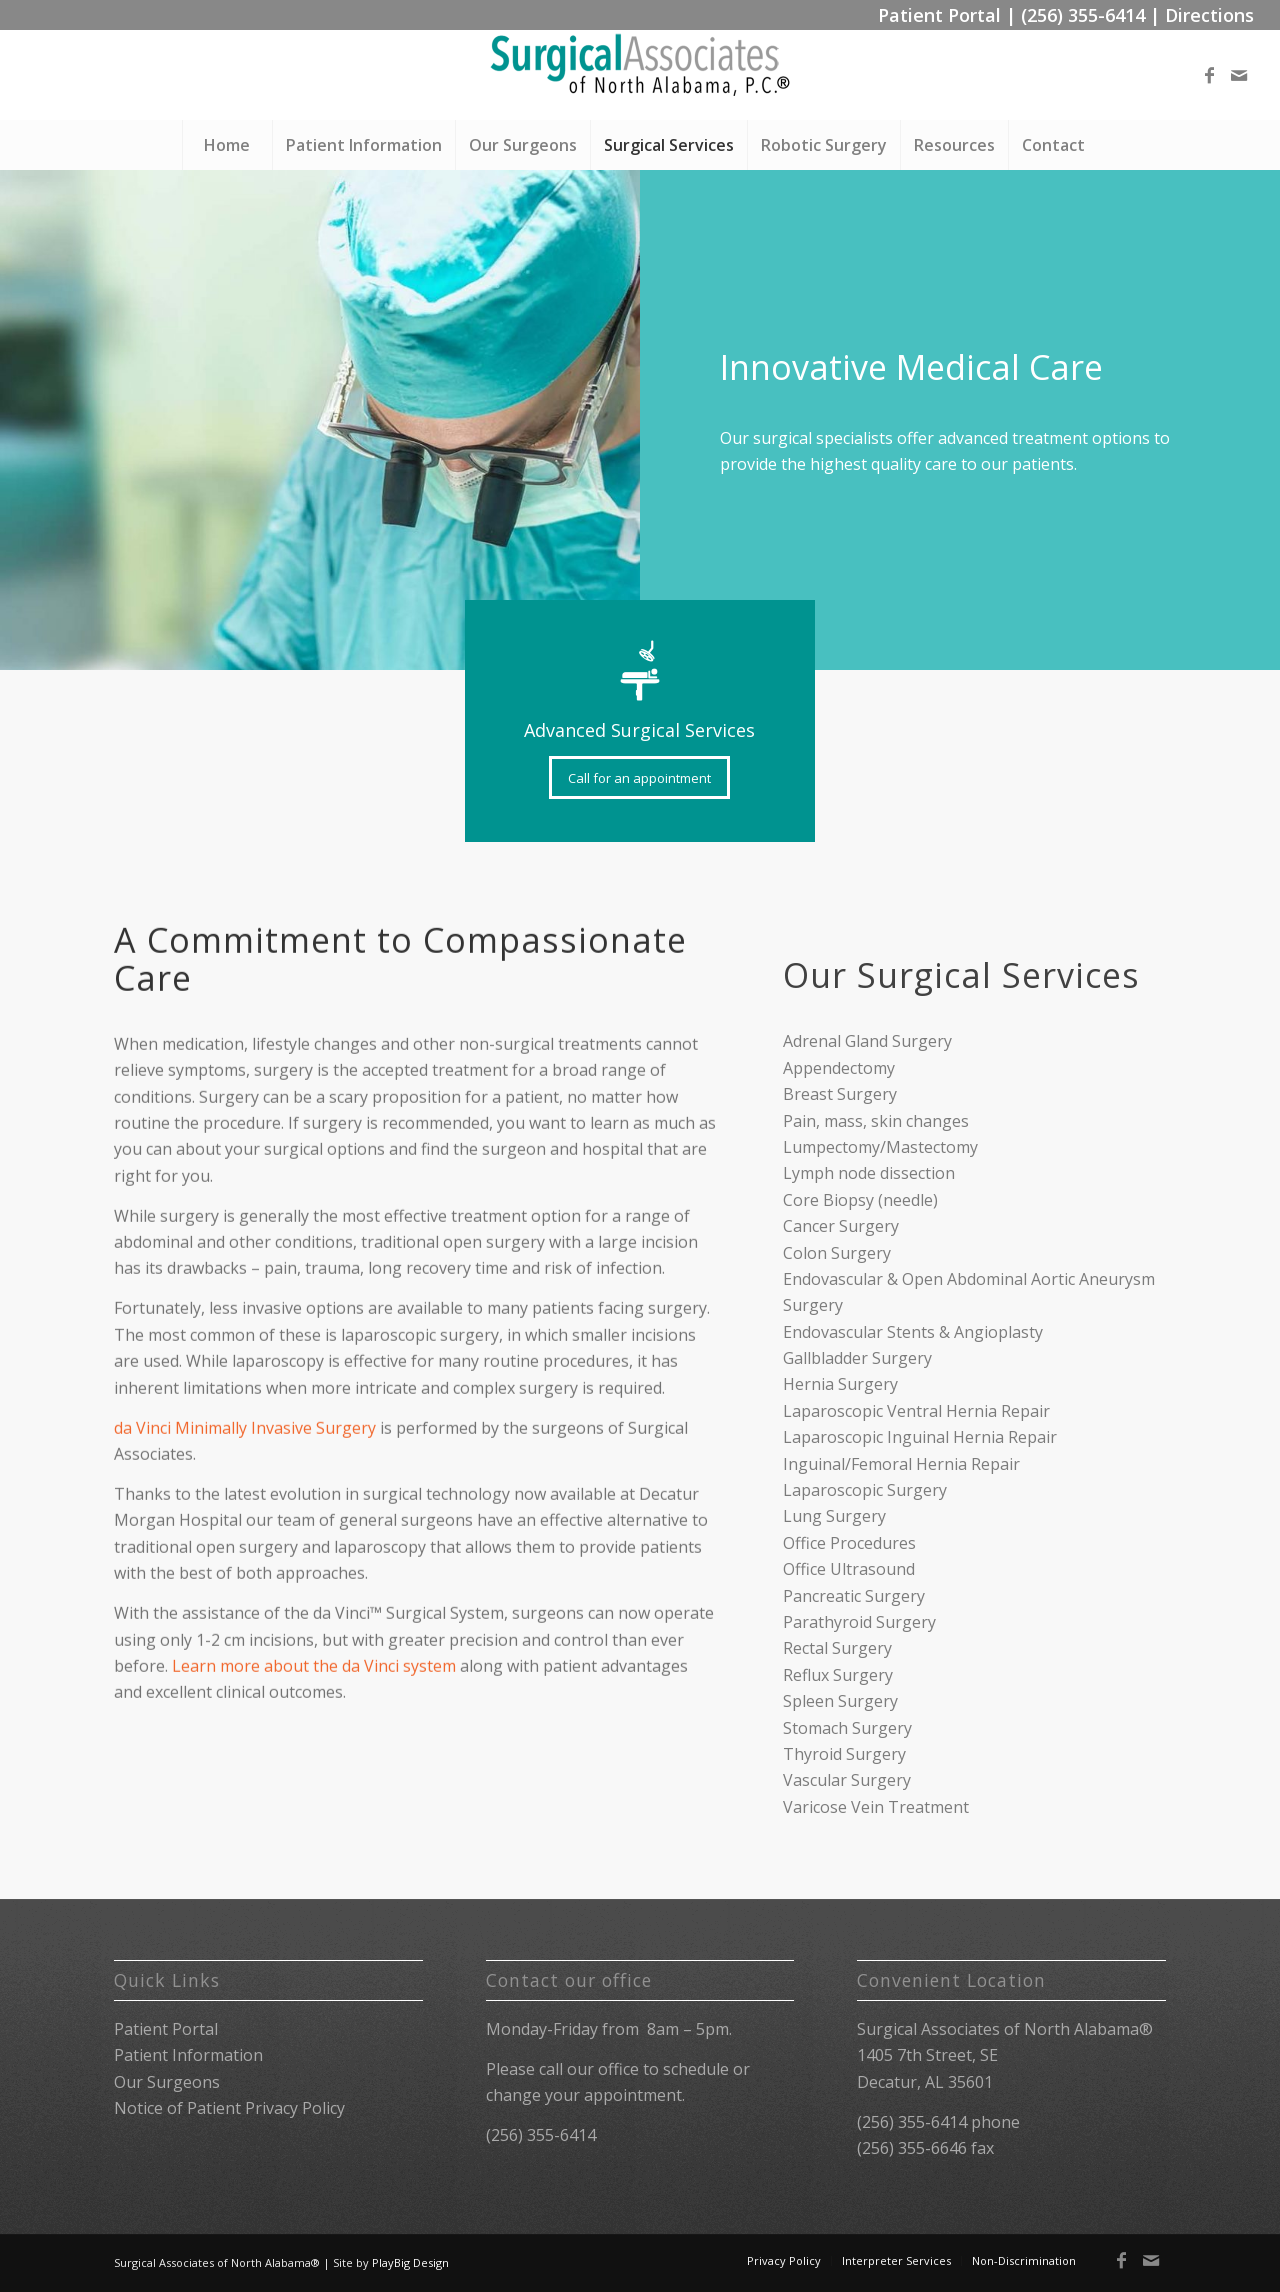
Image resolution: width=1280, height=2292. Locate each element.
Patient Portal (939, 15)
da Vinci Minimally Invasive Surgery (245, 1518)
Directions (1209, 15)
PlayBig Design (410, 2262)
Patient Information (188, 2055)
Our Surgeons (167, 2082)
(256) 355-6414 (1083, 15)
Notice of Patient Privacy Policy (229, 2108)
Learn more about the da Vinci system (314, 1756)
